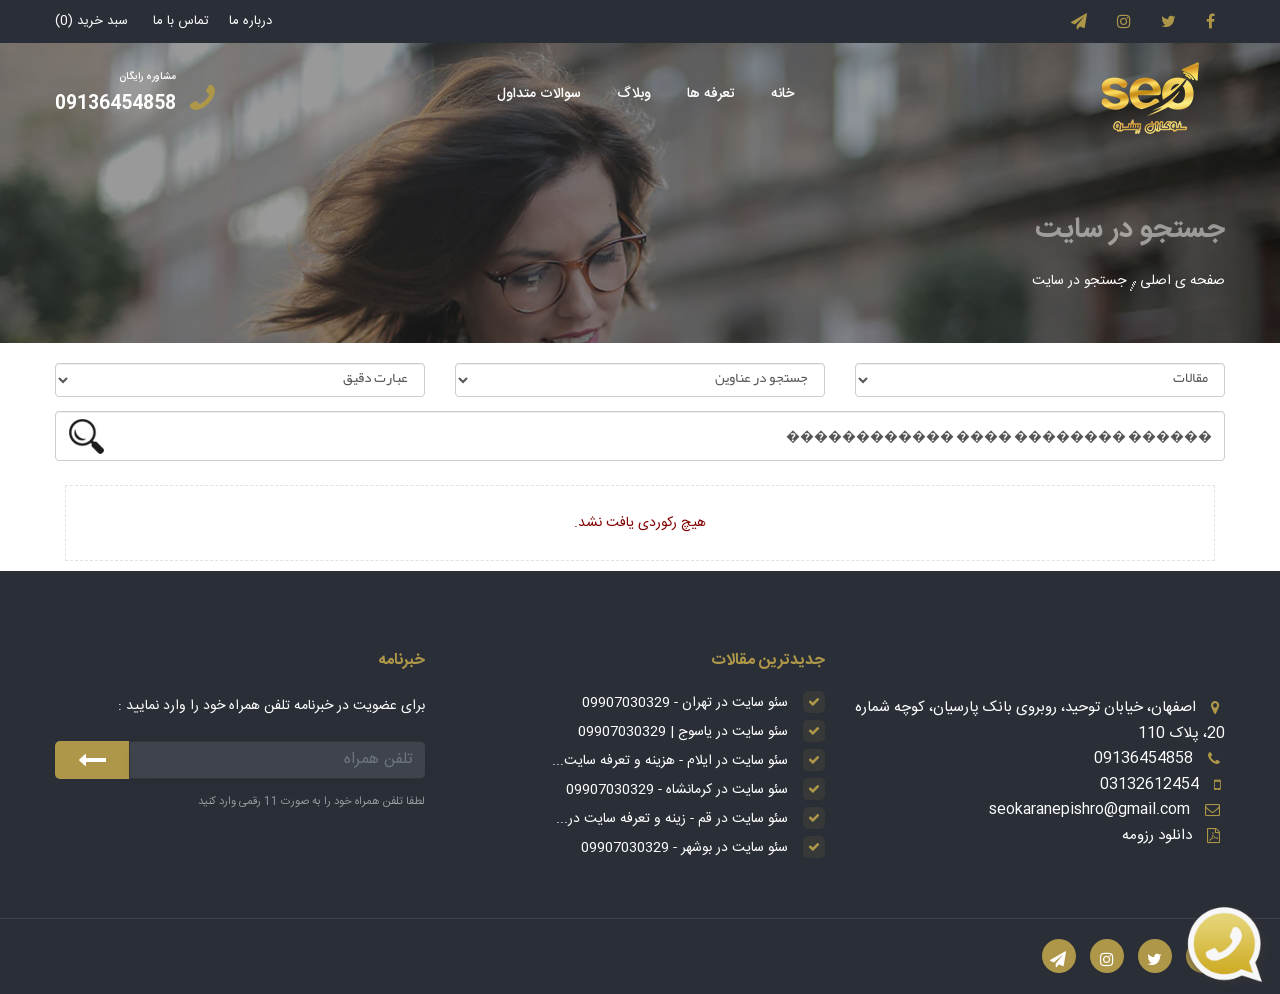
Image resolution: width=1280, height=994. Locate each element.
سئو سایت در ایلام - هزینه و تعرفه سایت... (670, 761)
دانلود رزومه (1157, 835)
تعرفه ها (711, 94)
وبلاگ (634, 94)
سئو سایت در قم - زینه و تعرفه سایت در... (672, 819)
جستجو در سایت (1079, 281)
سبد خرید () (91, 21)
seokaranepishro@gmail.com (1089, 809)
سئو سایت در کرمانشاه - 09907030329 (677, 790)
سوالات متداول (539, 94)
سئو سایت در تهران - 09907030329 (685, 703)
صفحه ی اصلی (1182, 281)
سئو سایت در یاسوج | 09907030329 (683, 732)
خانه (782, 94)
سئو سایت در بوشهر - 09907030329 (684, 848)
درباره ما (250, 21)
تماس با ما (181, 21)
